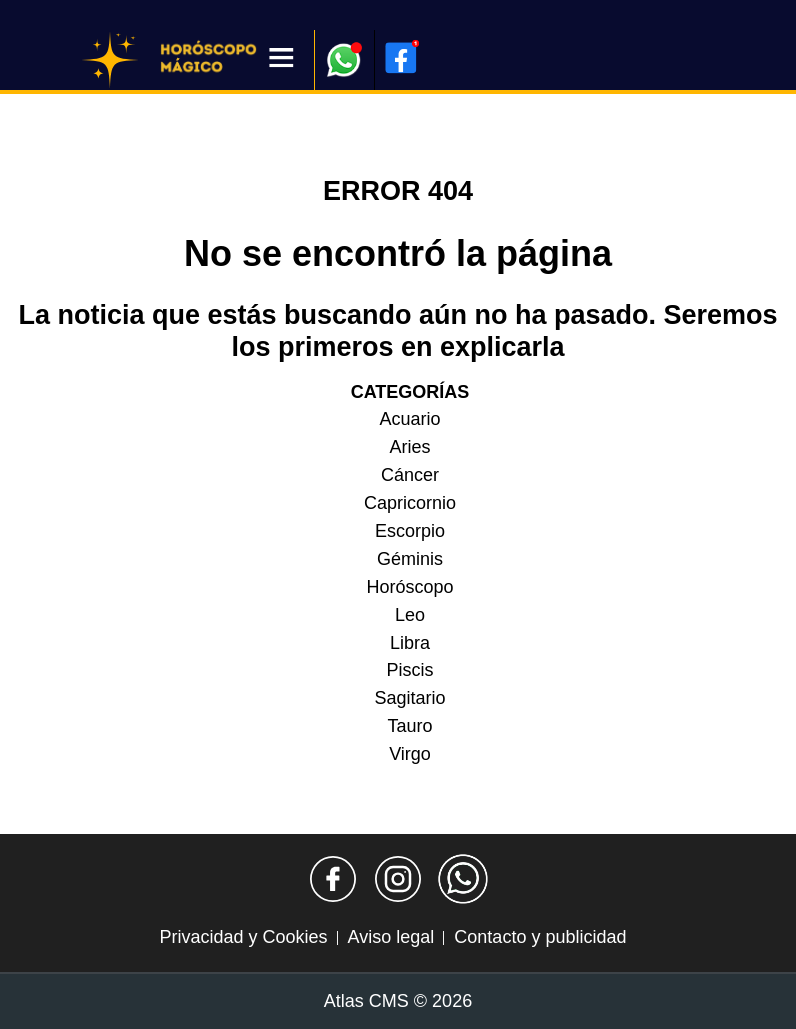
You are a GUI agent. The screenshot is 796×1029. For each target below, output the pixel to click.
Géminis (410, 559)
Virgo (410, 754)
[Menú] (281, 59)
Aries (409, 447)
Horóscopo (409, 587)
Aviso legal (391, 937)
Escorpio (410, 531)
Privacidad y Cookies (244, 937)
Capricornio (410, 503)
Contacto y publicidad (540, 937)
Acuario (409, 419)
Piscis (409, 670)
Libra (410, 643)
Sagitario (409, 698)
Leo (410, 615)
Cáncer (410, 475)
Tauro (409, 726)
